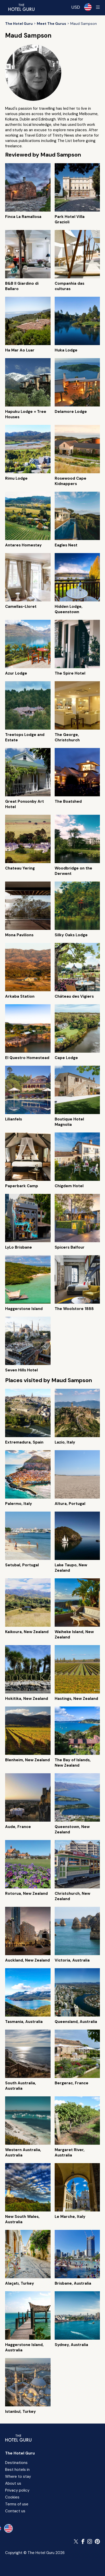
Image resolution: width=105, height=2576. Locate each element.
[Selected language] (88, 7)
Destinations (16, 2462)
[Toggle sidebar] (98, 7)
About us (13, 2483)
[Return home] (21, 7)
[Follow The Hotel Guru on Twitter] (76, 2541)
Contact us (15, 2511)
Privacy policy (17, 2490)
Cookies (12, 2497)
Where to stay (18, 2476)
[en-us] (8, 2528)
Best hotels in (17, 2469)
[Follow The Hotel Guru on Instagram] (89, 2541)
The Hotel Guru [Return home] (20, 2453)
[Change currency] (75, 7)
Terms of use (16, 2504)
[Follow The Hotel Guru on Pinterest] (97, 2541)
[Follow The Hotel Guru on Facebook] (83, 2541)
